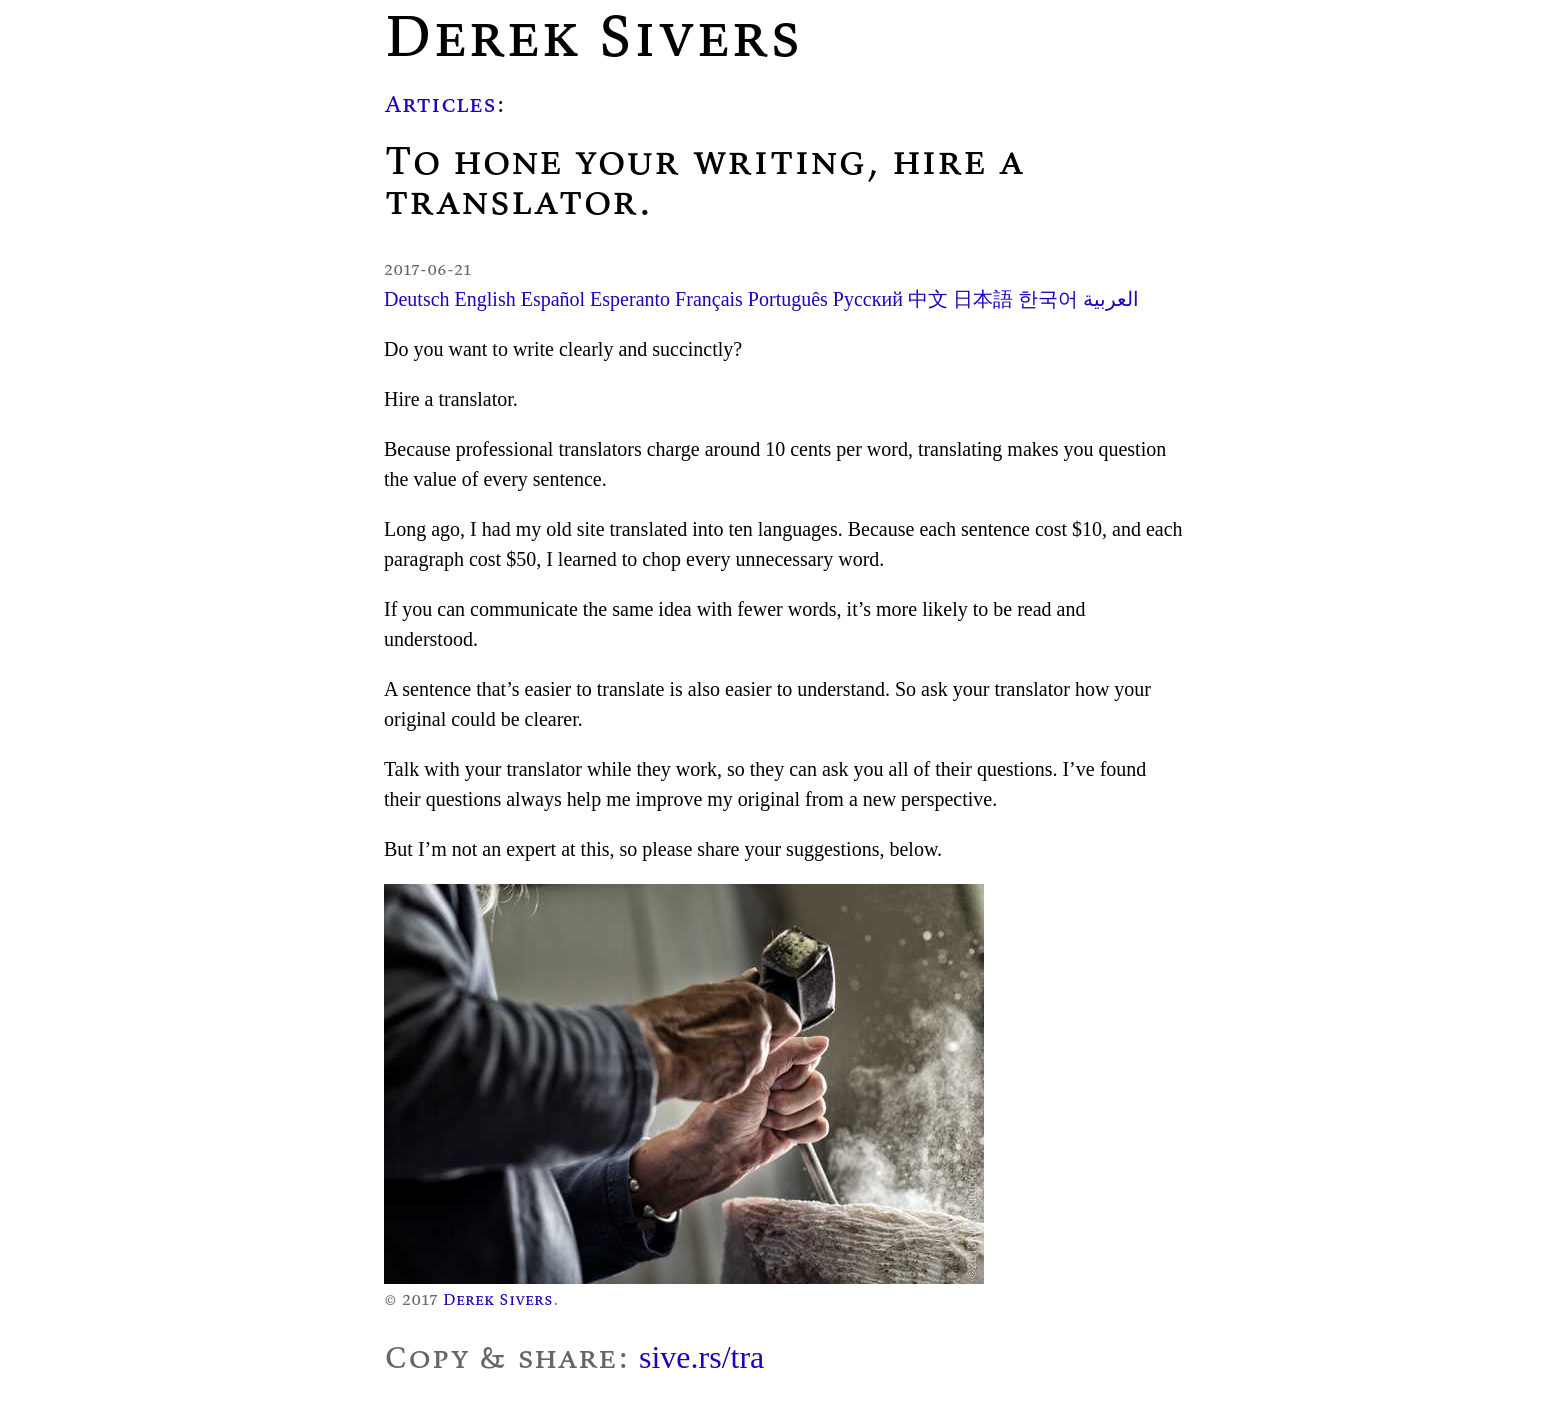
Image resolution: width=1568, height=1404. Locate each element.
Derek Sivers (498, 1299)
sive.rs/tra (701, 1357)
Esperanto (630, 299)
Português (788, 299)
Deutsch (417, 299)
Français (709, 299)
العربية (1111, 299)
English (485, 299)
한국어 (1048, 299)
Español (553, 299)
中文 (928, 299)
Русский (868, 299)
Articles (440, 103)
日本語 (983, 299)
